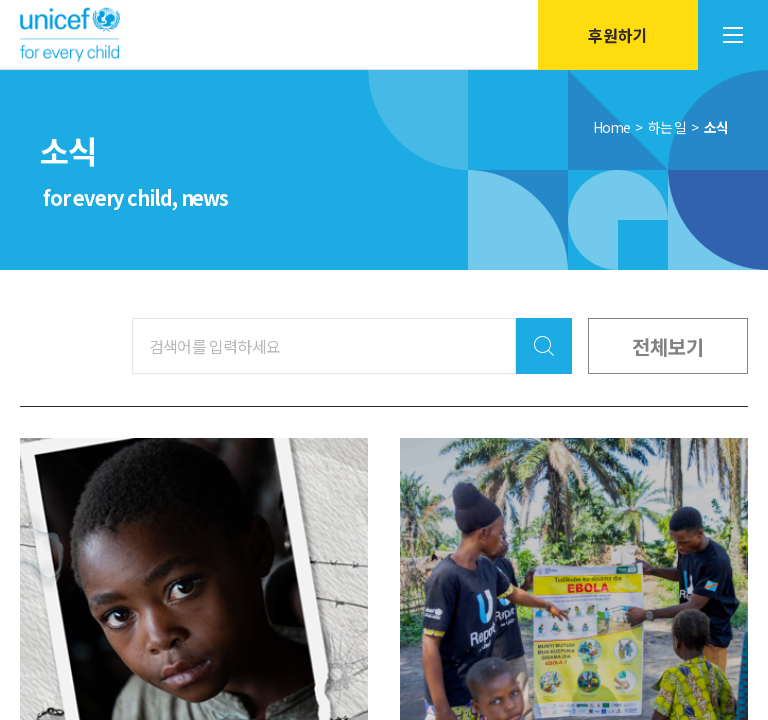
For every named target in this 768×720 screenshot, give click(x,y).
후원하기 (618, 35)
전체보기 (668, 346)
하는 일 (667, 127)
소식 (716, 127)
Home (612, 127)
